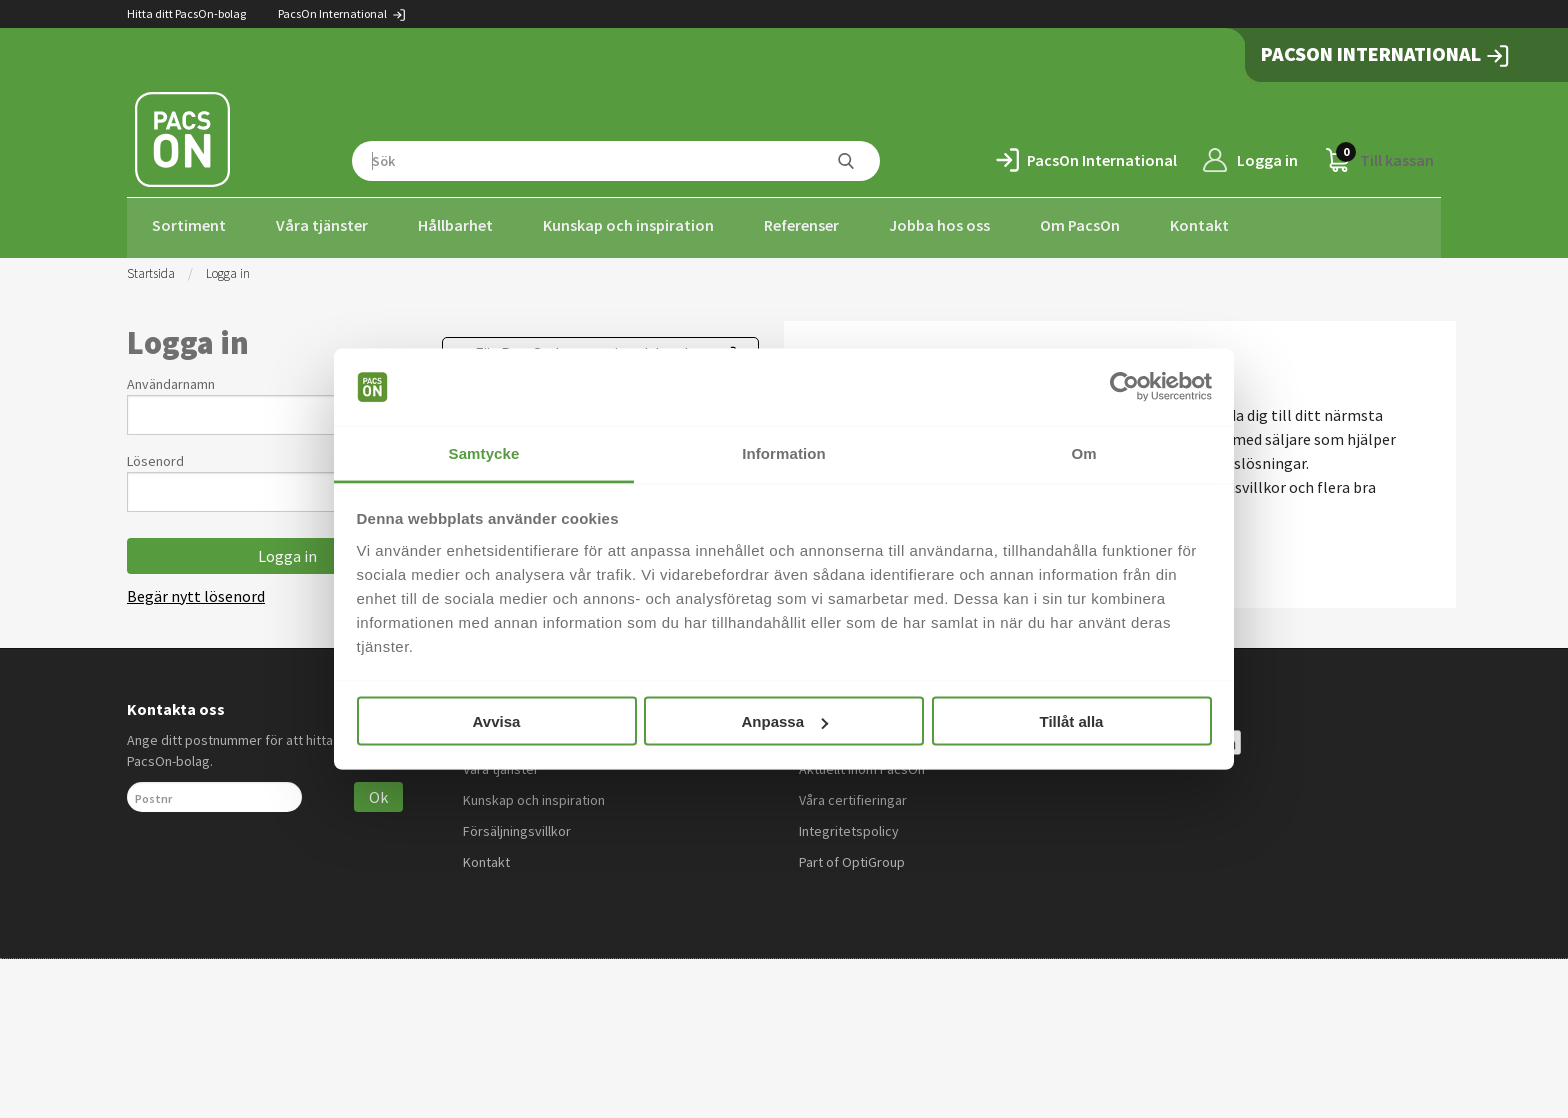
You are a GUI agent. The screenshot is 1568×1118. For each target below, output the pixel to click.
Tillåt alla (1072, 721)
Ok (378, 791)
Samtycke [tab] (484, 452)
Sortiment (189, 225)
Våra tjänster (322, 225)
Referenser (801, 225)
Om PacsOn (1080, 225)
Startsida (151, 267)
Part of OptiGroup (852, 856)
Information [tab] (784, 452)
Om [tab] (1083, 452)
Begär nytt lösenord (196, 590)
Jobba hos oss (939, 225)
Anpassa (784, 721)
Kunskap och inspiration (628, 225)
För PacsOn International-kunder (588, 347)
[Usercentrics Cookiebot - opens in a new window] (1124, 387)
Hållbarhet (455, 225)
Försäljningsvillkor (517, 825)
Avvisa (497, 721)
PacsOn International (342, 13)
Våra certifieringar (853, 794)
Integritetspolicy (849, 825)
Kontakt (1199, 225)
